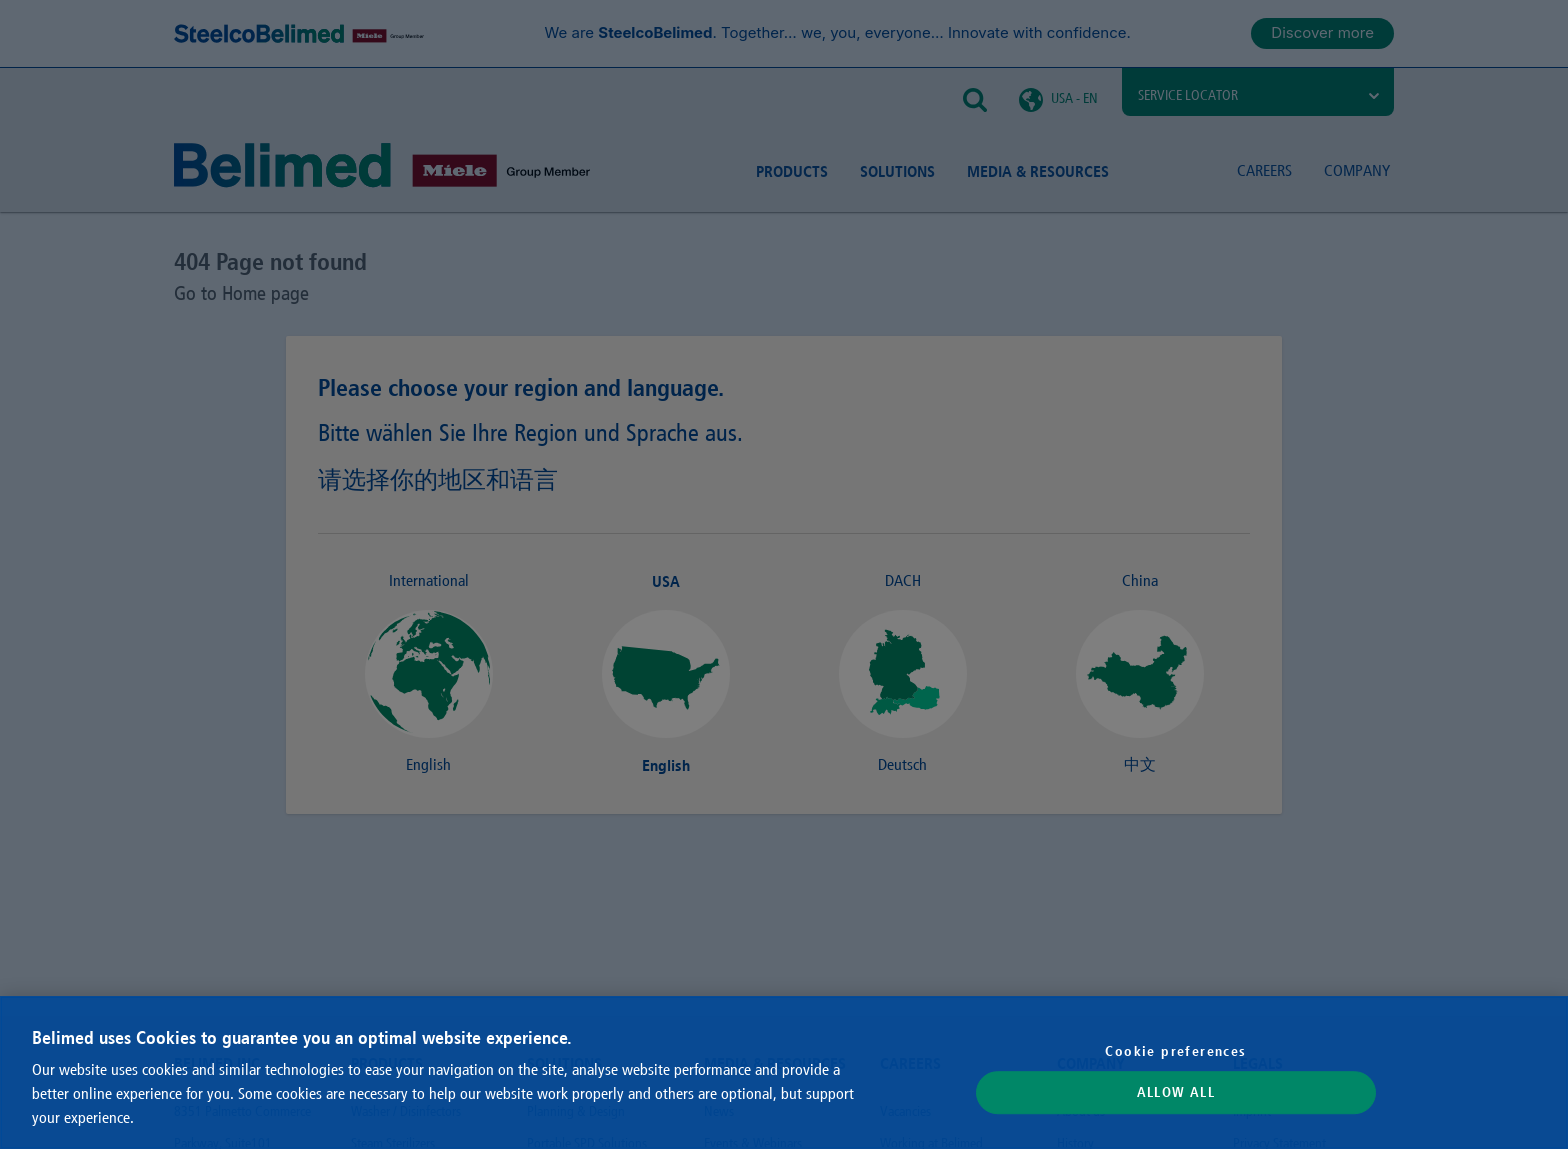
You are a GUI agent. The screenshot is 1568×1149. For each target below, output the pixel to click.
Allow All (1176, 1093)
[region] (784, 1072)
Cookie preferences (1175, 1051)
